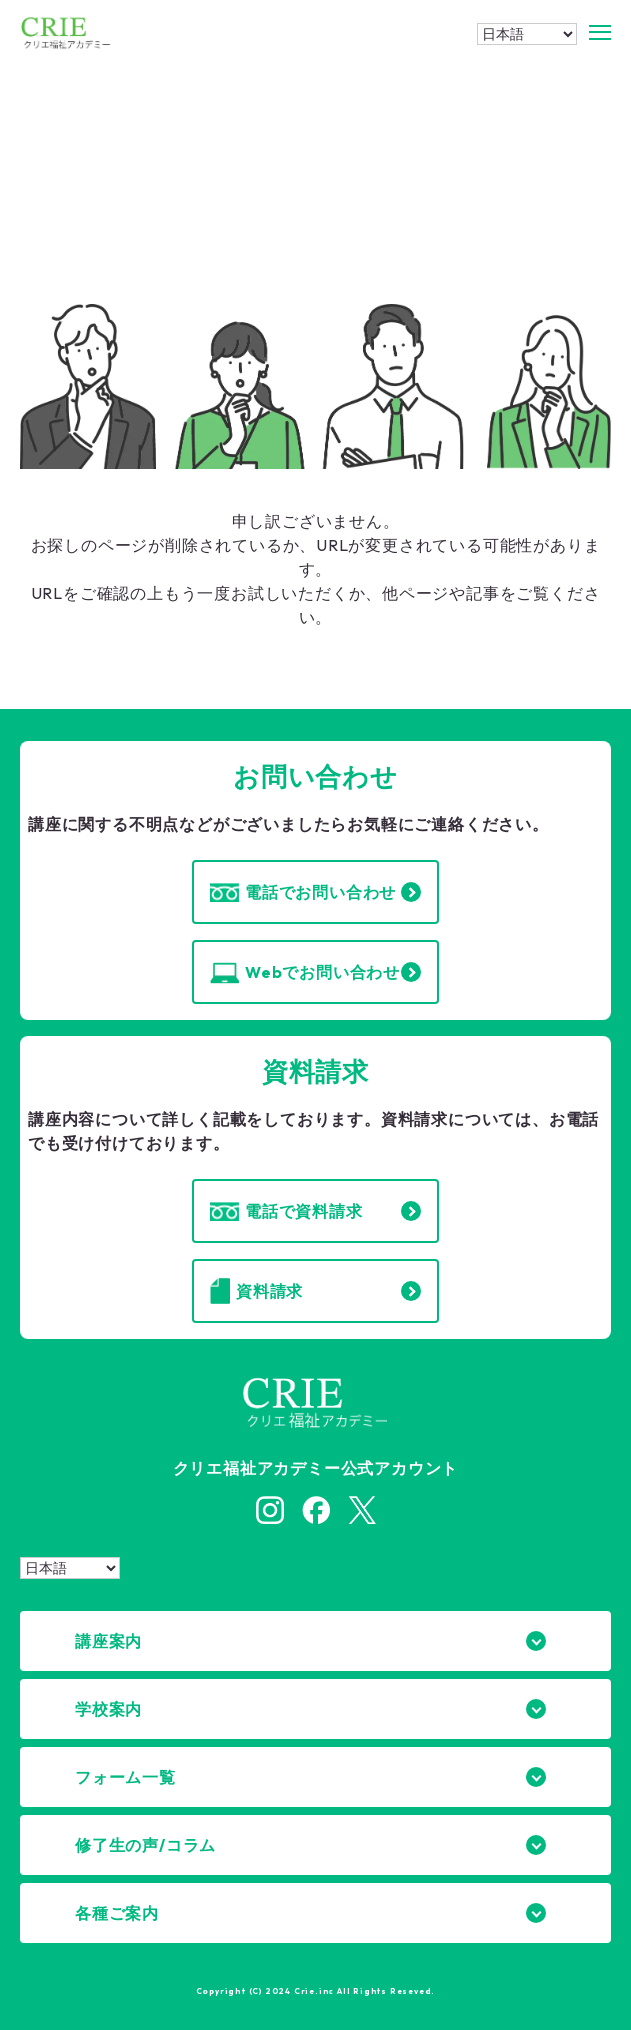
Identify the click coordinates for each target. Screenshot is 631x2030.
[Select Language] (527, 34)
